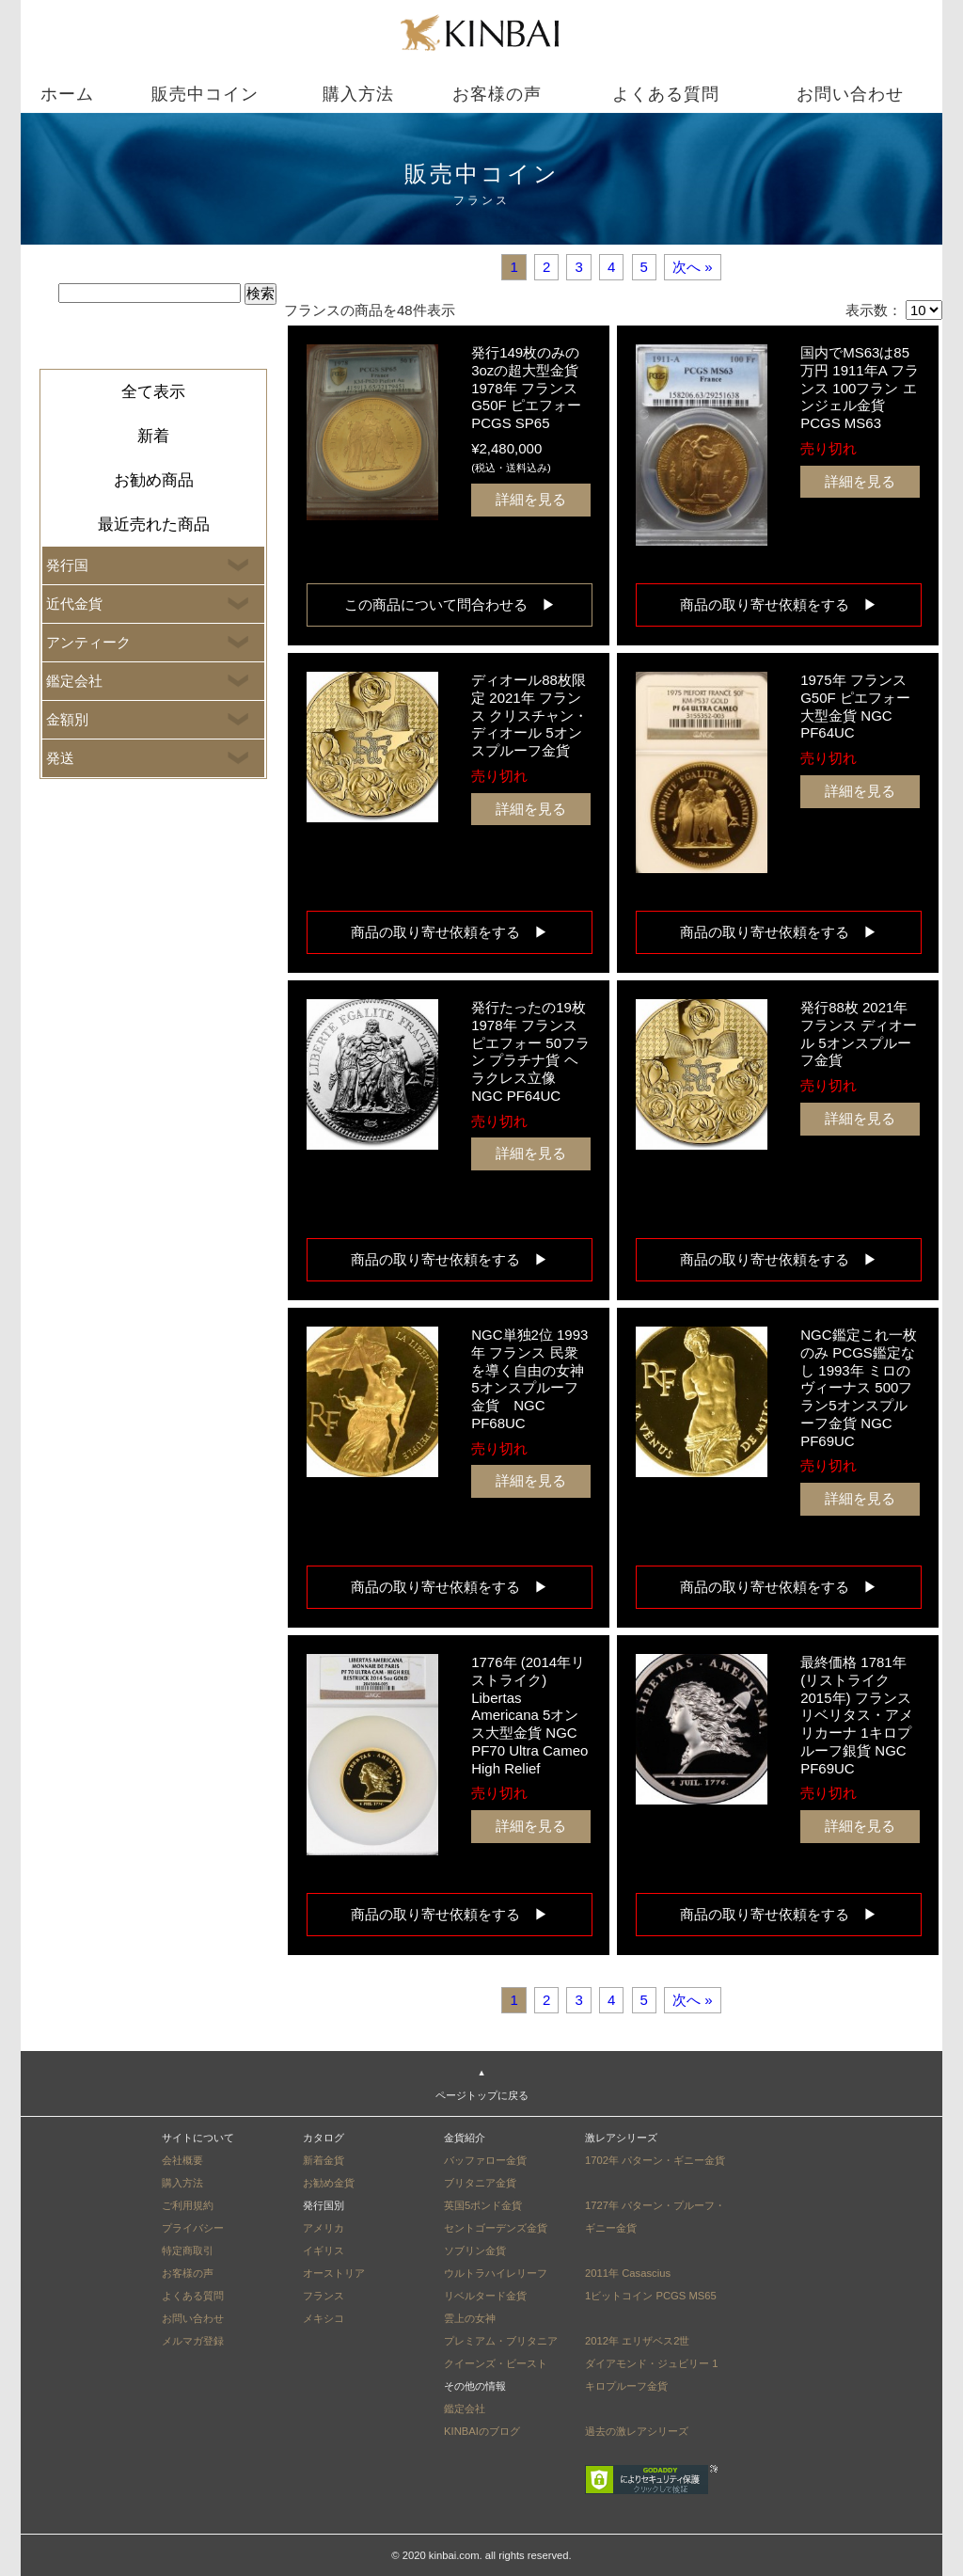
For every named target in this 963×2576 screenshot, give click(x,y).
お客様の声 (497, 94)
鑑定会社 (464, 2408)
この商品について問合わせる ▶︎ (450, 604)
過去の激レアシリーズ (636, 2431)
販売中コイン (205, 94)
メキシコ (323, 2318)
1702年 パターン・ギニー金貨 (655, 2160)
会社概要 (182, 2160)
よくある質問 (665, 94)
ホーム (67, 94)
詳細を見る (531, 499)
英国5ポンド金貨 (483, 2205)
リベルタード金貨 (485, 2295)
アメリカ (323, 2228)
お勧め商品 (154, 480)
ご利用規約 (187, 2205)
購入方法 (358, 94)
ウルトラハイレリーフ (495, 2273)
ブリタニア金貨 (480, 2182)
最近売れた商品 (154, 524)
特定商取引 (187, 2250)
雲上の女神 (470, 2318)
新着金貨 (323, 2160)
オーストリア (334, 2273)
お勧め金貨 (329, 2182)
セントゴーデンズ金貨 (495, 2228)
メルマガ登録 (193, 2340)
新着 (153, 436)
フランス (323, 2295)
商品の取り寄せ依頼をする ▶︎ (786, 604)
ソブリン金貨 (475, 2250)
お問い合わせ (850, 94)
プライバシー (193, 2228)
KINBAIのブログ (482, 2431)
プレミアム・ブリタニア (501, 2340)
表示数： (873, 310)
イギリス (323, 2250)
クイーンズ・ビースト (495, 2363)
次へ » (692, 267)
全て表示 (153, 392)
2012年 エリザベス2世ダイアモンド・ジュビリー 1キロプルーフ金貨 (651, 2363)
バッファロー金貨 (485, 2160)
